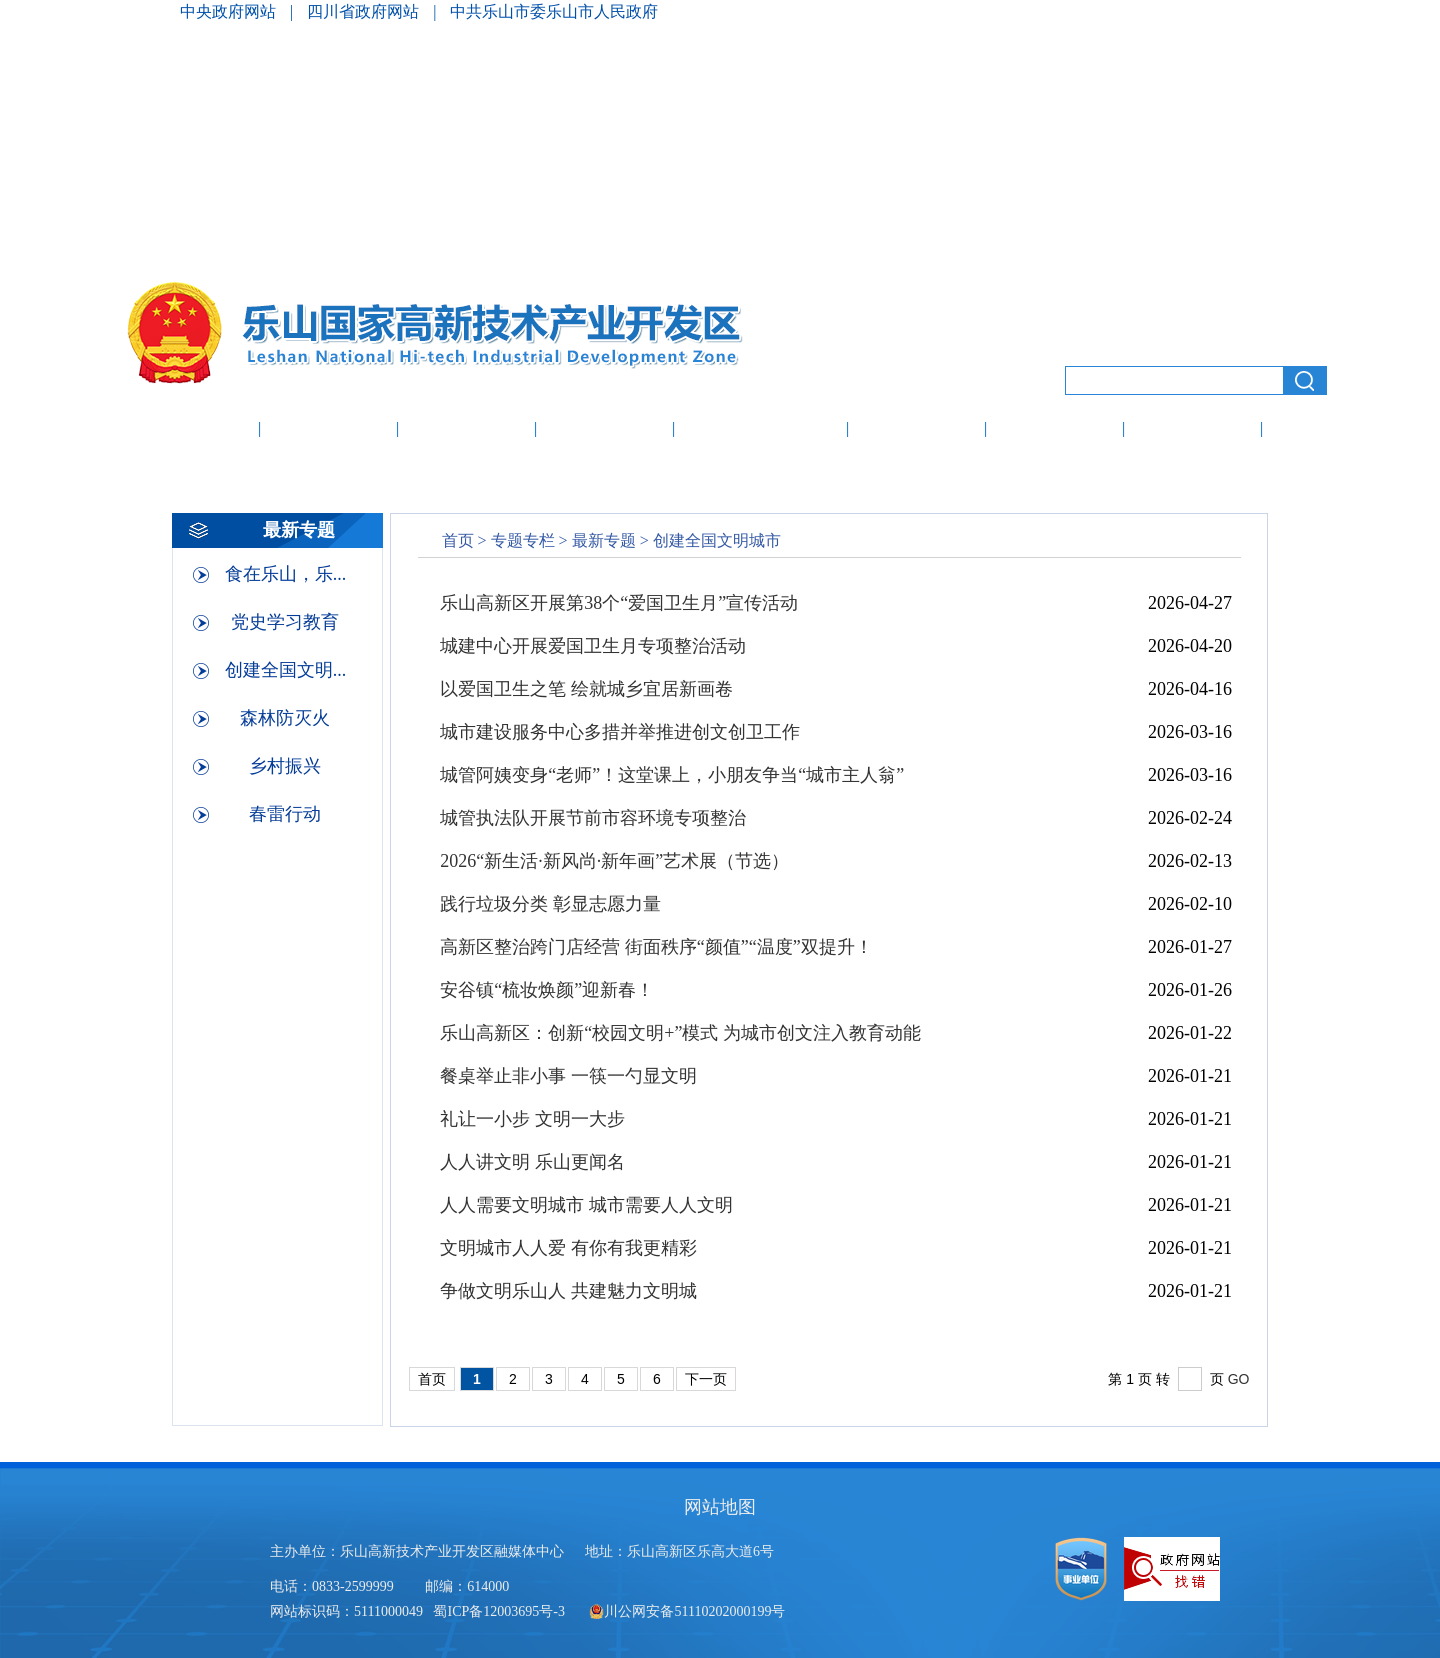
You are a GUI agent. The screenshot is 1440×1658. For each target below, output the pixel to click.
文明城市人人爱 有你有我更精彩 (568, 1248)
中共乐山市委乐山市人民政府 (554, 11)
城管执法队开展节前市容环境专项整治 (593, 818)
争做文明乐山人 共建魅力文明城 (568, 1291)
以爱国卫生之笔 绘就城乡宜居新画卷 (586, 689)
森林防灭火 (285, 718)
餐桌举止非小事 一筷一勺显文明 (568, 1076)
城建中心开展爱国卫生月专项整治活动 (593, 646)
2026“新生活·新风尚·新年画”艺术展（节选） (614, 861)
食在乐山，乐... (286, 574)
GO (1239, 1379)
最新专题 (604, 540)
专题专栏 (523, 540)
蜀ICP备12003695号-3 (500, 1611)
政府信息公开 (761, 431)
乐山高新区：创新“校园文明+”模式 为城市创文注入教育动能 (680, 1033)
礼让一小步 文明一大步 (532, 1119)
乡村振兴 (285, 766)
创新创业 (1055, 431)
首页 (458, 540)
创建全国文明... (286, 670)
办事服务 (917, 431)
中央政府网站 (230, 11)
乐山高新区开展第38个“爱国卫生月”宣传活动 (619, 603)
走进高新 (329, 431)
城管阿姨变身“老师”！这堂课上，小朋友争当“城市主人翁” (672, 775)
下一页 (706, 1379)
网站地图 (720, 1507)
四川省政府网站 (365, 11)
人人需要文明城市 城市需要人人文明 (586, 1205)
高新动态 (467, 431)
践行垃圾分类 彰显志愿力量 (550, 904)
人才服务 (1193, 431)
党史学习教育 (285, 622)
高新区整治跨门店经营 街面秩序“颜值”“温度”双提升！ (656, 947)
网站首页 (186, 431)
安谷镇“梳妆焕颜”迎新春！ (547, 990)
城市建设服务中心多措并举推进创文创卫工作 (620, 732)
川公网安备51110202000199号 (687, 1611)
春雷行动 (285, 814)
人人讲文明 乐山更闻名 (532, 1162)
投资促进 (605, 431)
